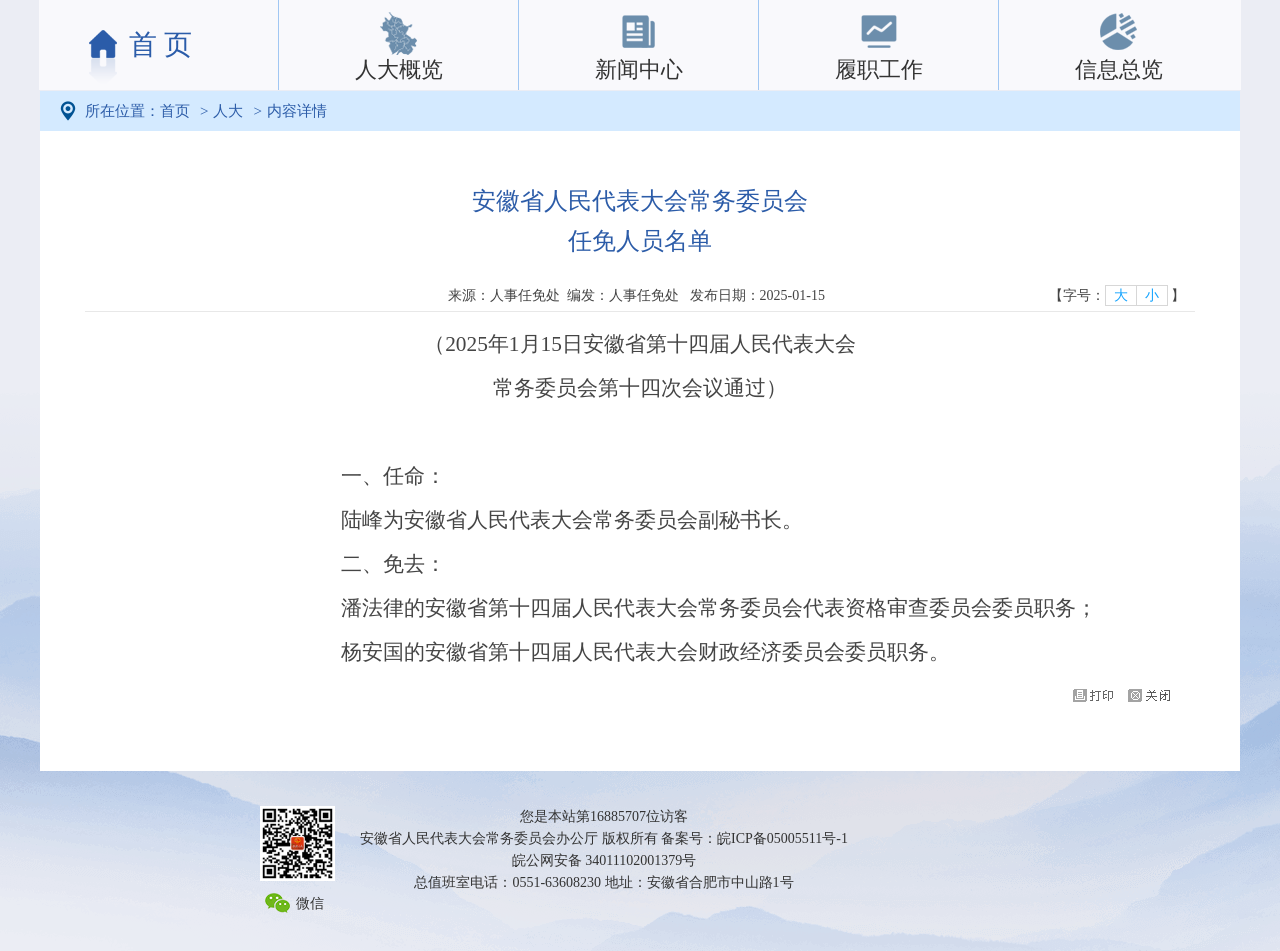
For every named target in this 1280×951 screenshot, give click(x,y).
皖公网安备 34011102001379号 (604, 860)
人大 (228, 111)
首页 (175, 111)
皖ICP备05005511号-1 (782, 838)
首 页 (160, 44)
